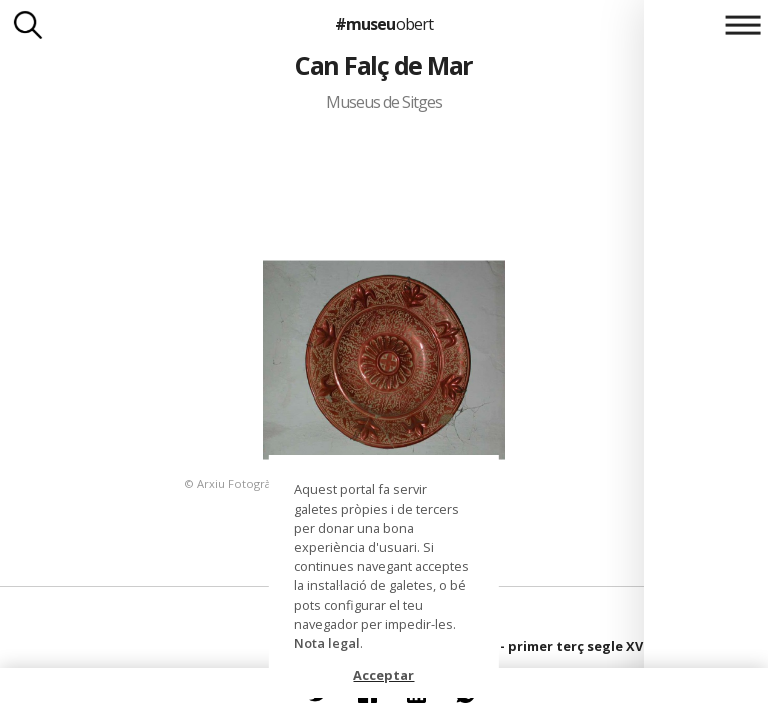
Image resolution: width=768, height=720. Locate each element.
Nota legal (327, 643)
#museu (383, 24)
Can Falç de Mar (383, 65)
